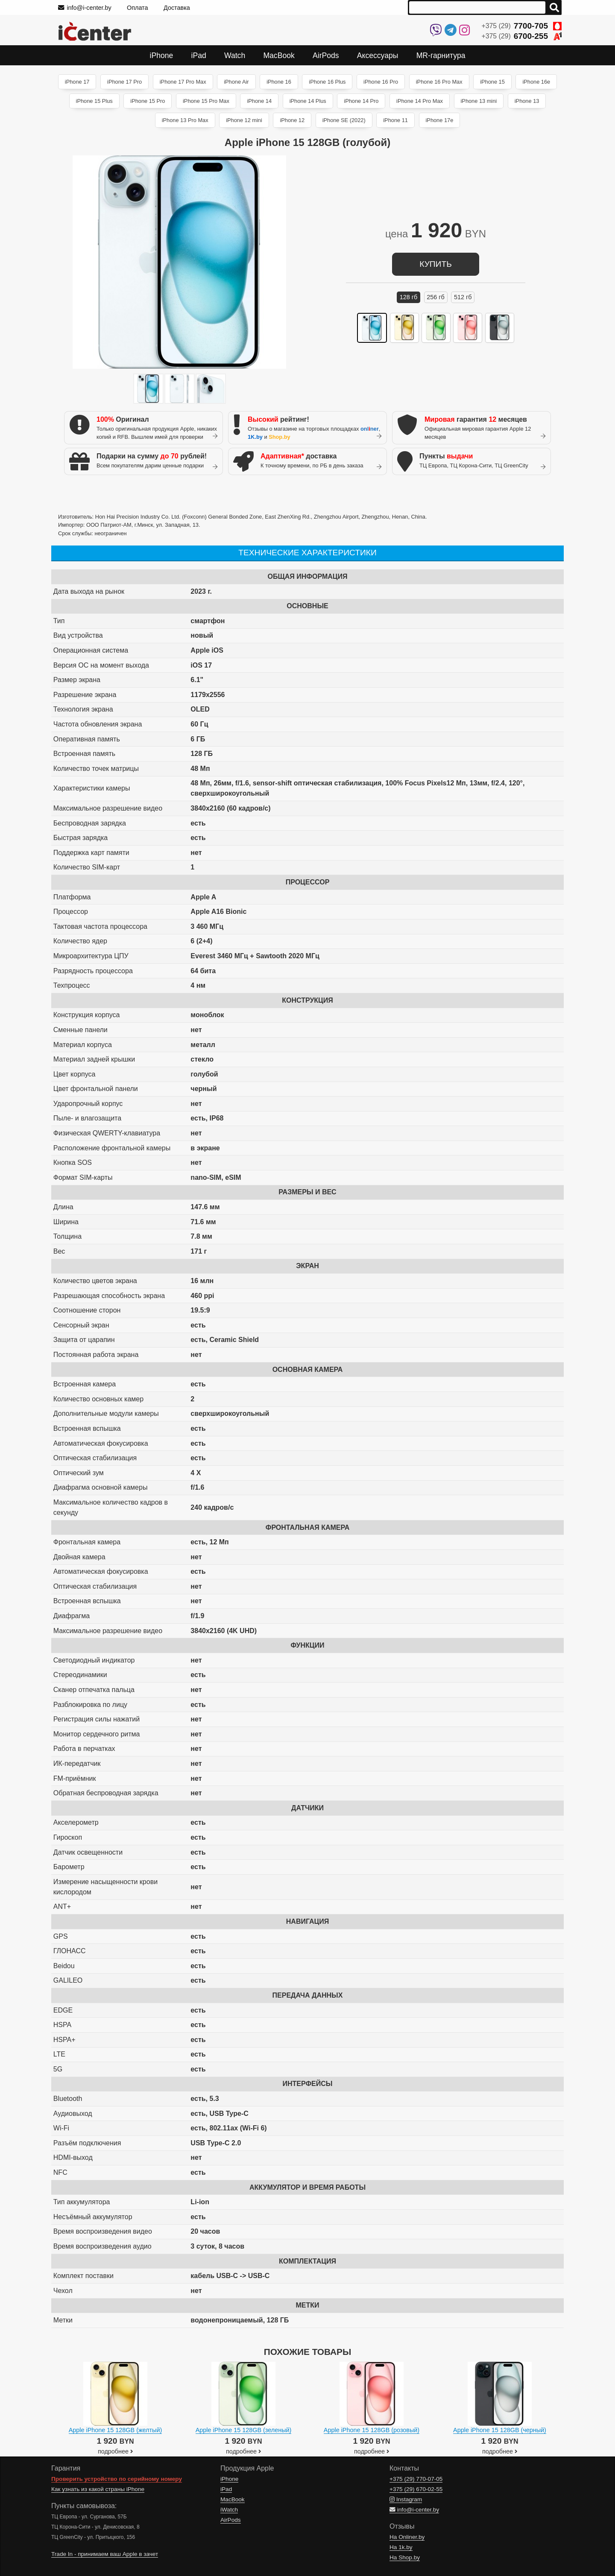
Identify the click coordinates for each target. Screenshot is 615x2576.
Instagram (406, 2499)
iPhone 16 (278, 82)
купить (435, 264)
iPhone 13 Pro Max (185, 120)
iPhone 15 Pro (147, 101)
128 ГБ (409, 297)
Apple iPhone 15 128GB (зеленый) (244, 2430)
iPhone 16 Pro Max (439, 82)
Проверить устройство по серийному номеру (116, 2479)
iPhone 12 (292, 120)
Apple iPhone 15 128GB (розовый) (371, 2430)
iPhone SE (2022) (344, 120)
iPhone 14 (259, 101)
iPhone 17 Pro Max (183, 82)
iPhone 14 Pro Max (419, 101)
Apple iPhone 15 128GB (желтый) (115, 2430)
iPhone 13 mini (479, 101)
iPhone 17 (77, 82)
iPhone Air (236, 82)
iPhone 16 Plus (327, 82)
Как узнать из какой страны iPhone (97, 2489)
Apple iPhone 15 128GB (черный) (499, 2430)
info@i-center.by (84, 7)
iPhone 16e (536, 82)
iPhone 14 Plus (308, 101)
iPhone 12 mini (244, 120)
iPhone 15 (492, 82)
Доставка (177, 7)
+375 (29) (522, 25)
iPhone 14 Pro (361, 101)
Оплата (137, 7)
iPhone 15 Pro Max (206, 101)
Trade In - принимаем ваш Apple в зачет (104, 2554)
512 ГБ (463, 297)
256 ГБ (436, 297)
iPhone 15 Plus (94, 101)
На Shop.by (405, 2557)
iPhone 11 (395, 120)
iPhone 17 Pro (124, 82)
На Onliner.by (407, 2537)
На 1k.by (401, 2547)
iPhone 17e (440, 120)
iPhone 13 (527, 101)
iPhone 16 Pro (380, 82)
